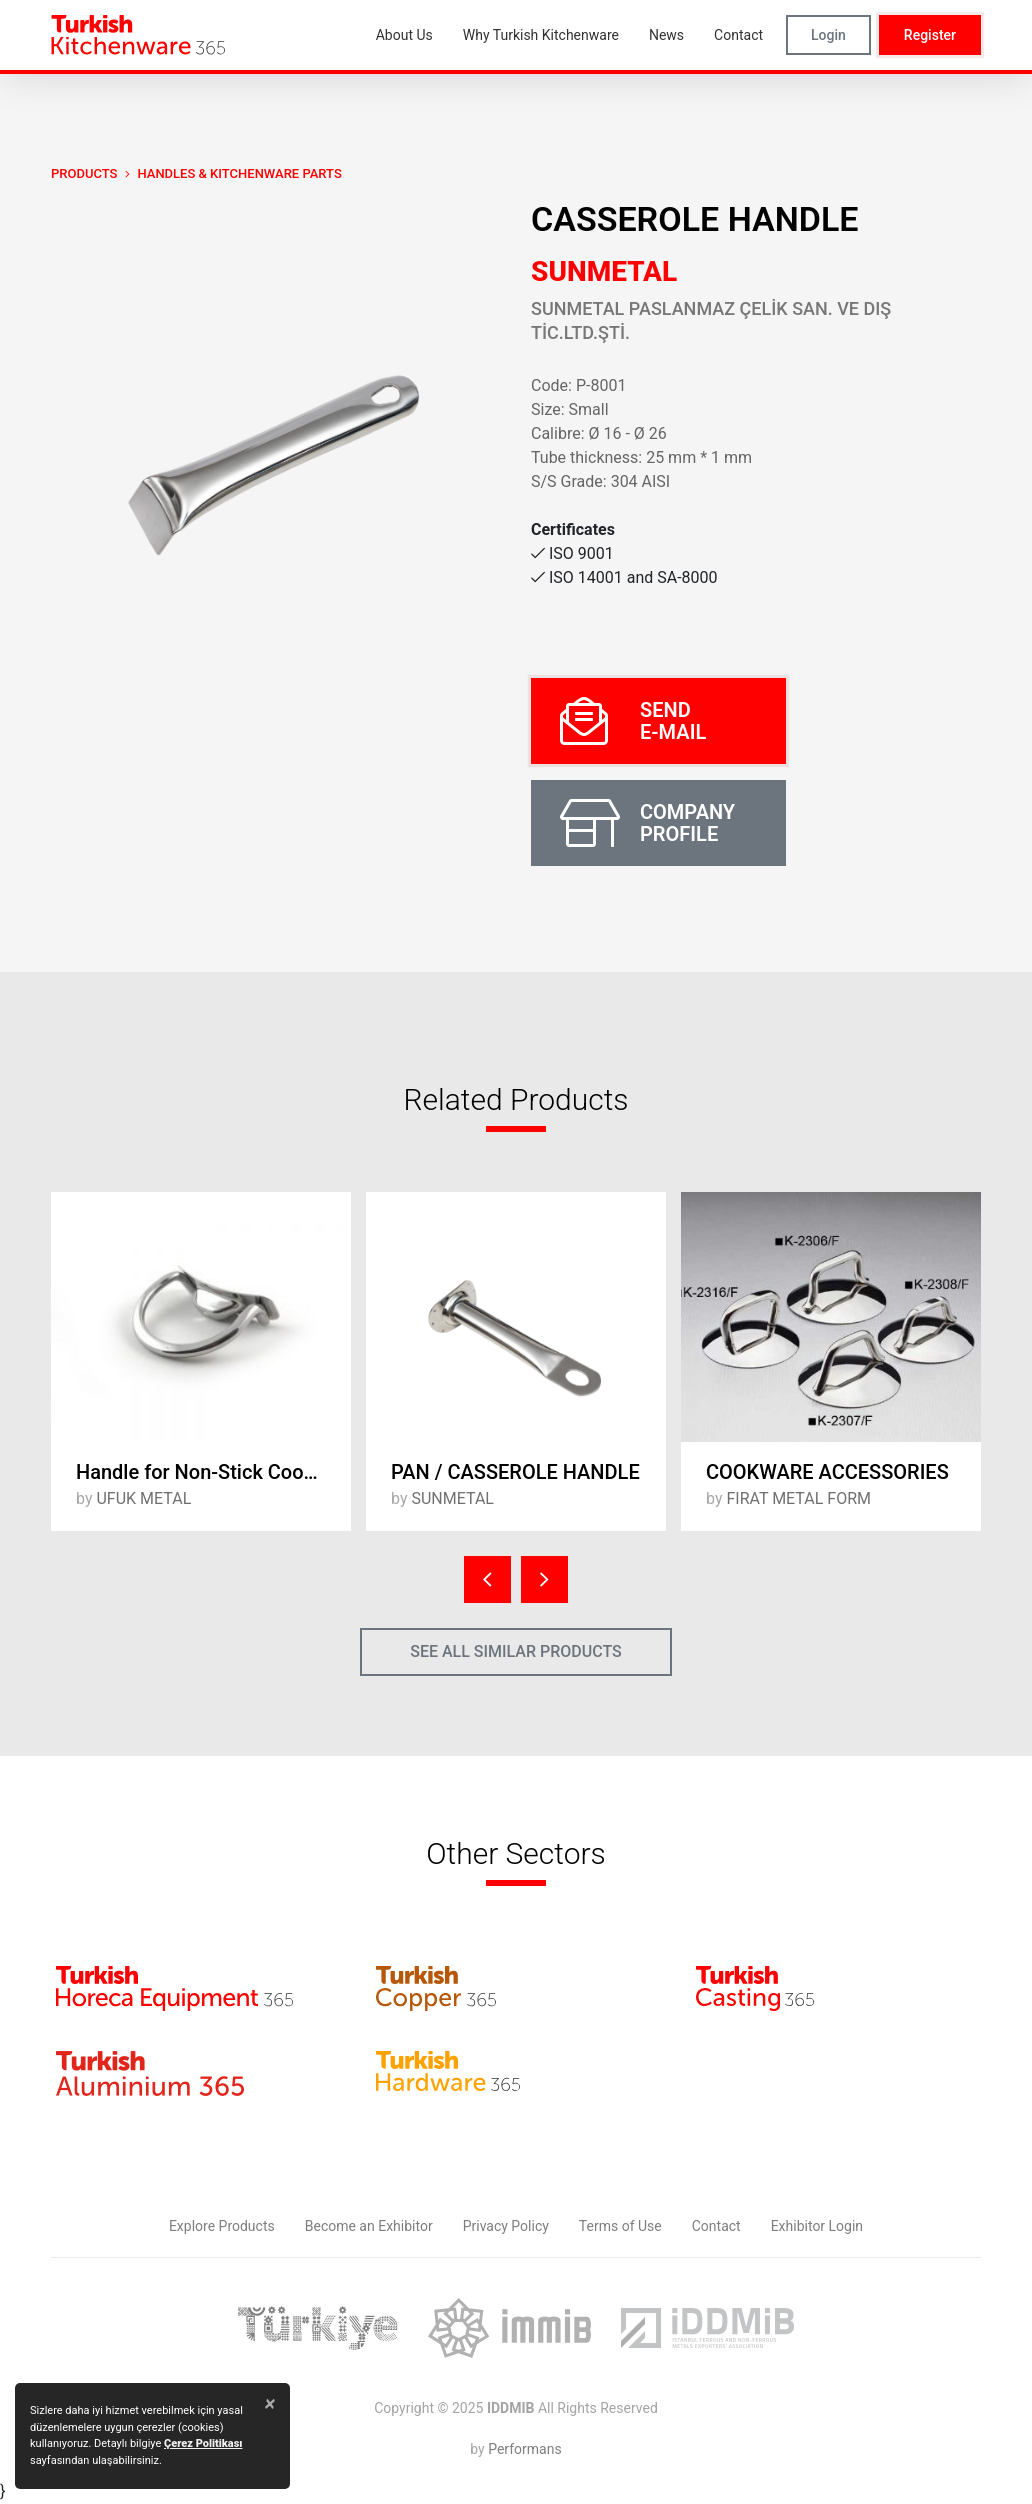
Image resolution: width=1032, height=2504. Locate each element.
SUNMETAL (604, 271)
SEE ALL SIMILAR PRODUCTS (516, 1651)
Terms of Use (620, 2226)
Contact (716, 2226)
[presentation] (487, 1579)
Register (930, 35)
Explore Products (222, 2226)
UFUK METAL (143, 1498)
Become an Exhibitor (369, 2226)
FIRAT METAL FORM (798, 1498)
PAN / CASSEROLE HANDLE (515, 1472)
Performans (524, 2449)
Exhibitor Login (817, 2226)
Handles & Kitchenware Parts (239, 173)
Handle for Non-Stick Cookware (213, 1472)
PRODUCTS (84, 173)
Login (828, 35)
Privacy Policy (506, 2226)
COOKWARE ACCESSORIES (827, 1472)
